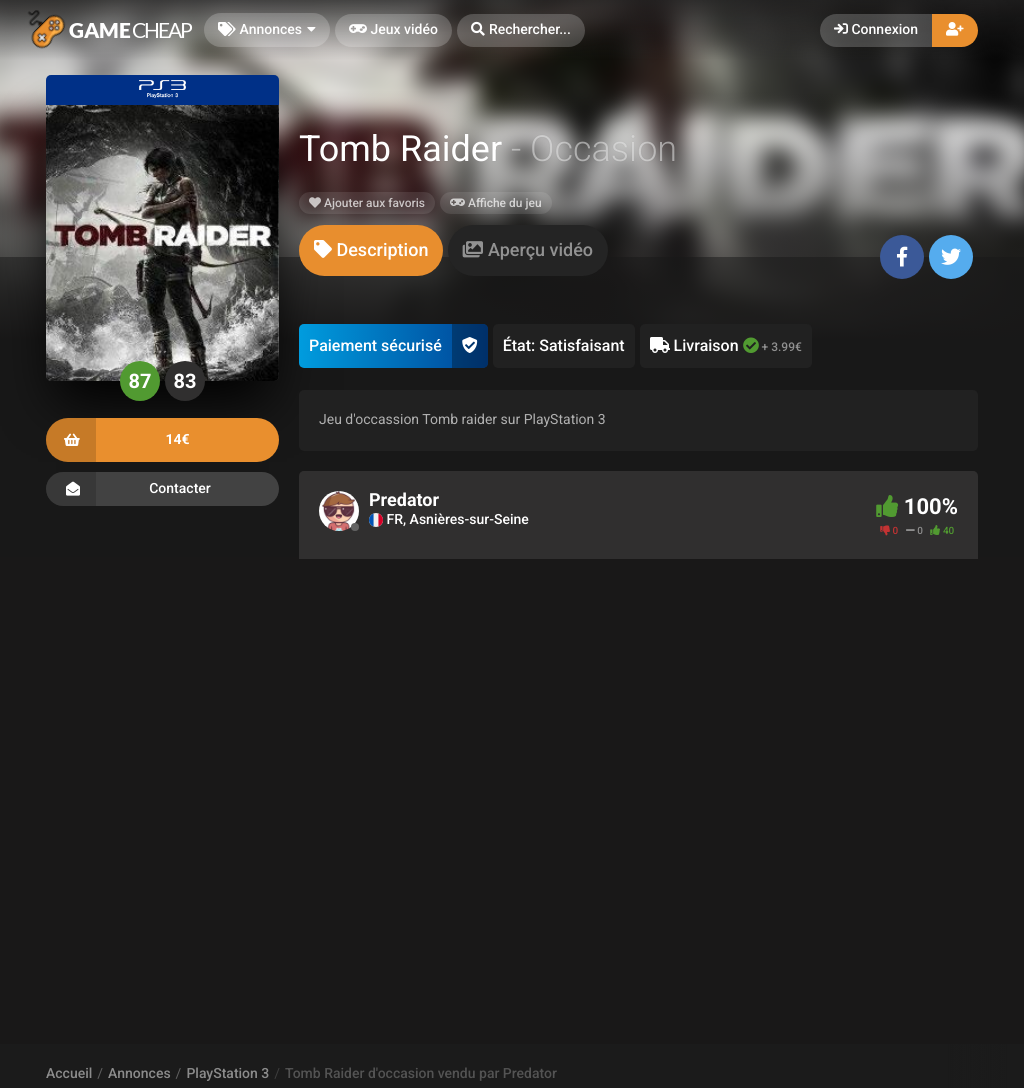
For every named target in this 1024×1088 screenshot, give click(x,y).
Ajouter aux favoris (367, 203)
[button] (521, 30)
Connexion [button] (876, 30)
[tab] (371, 250)
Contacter (162, 489)
